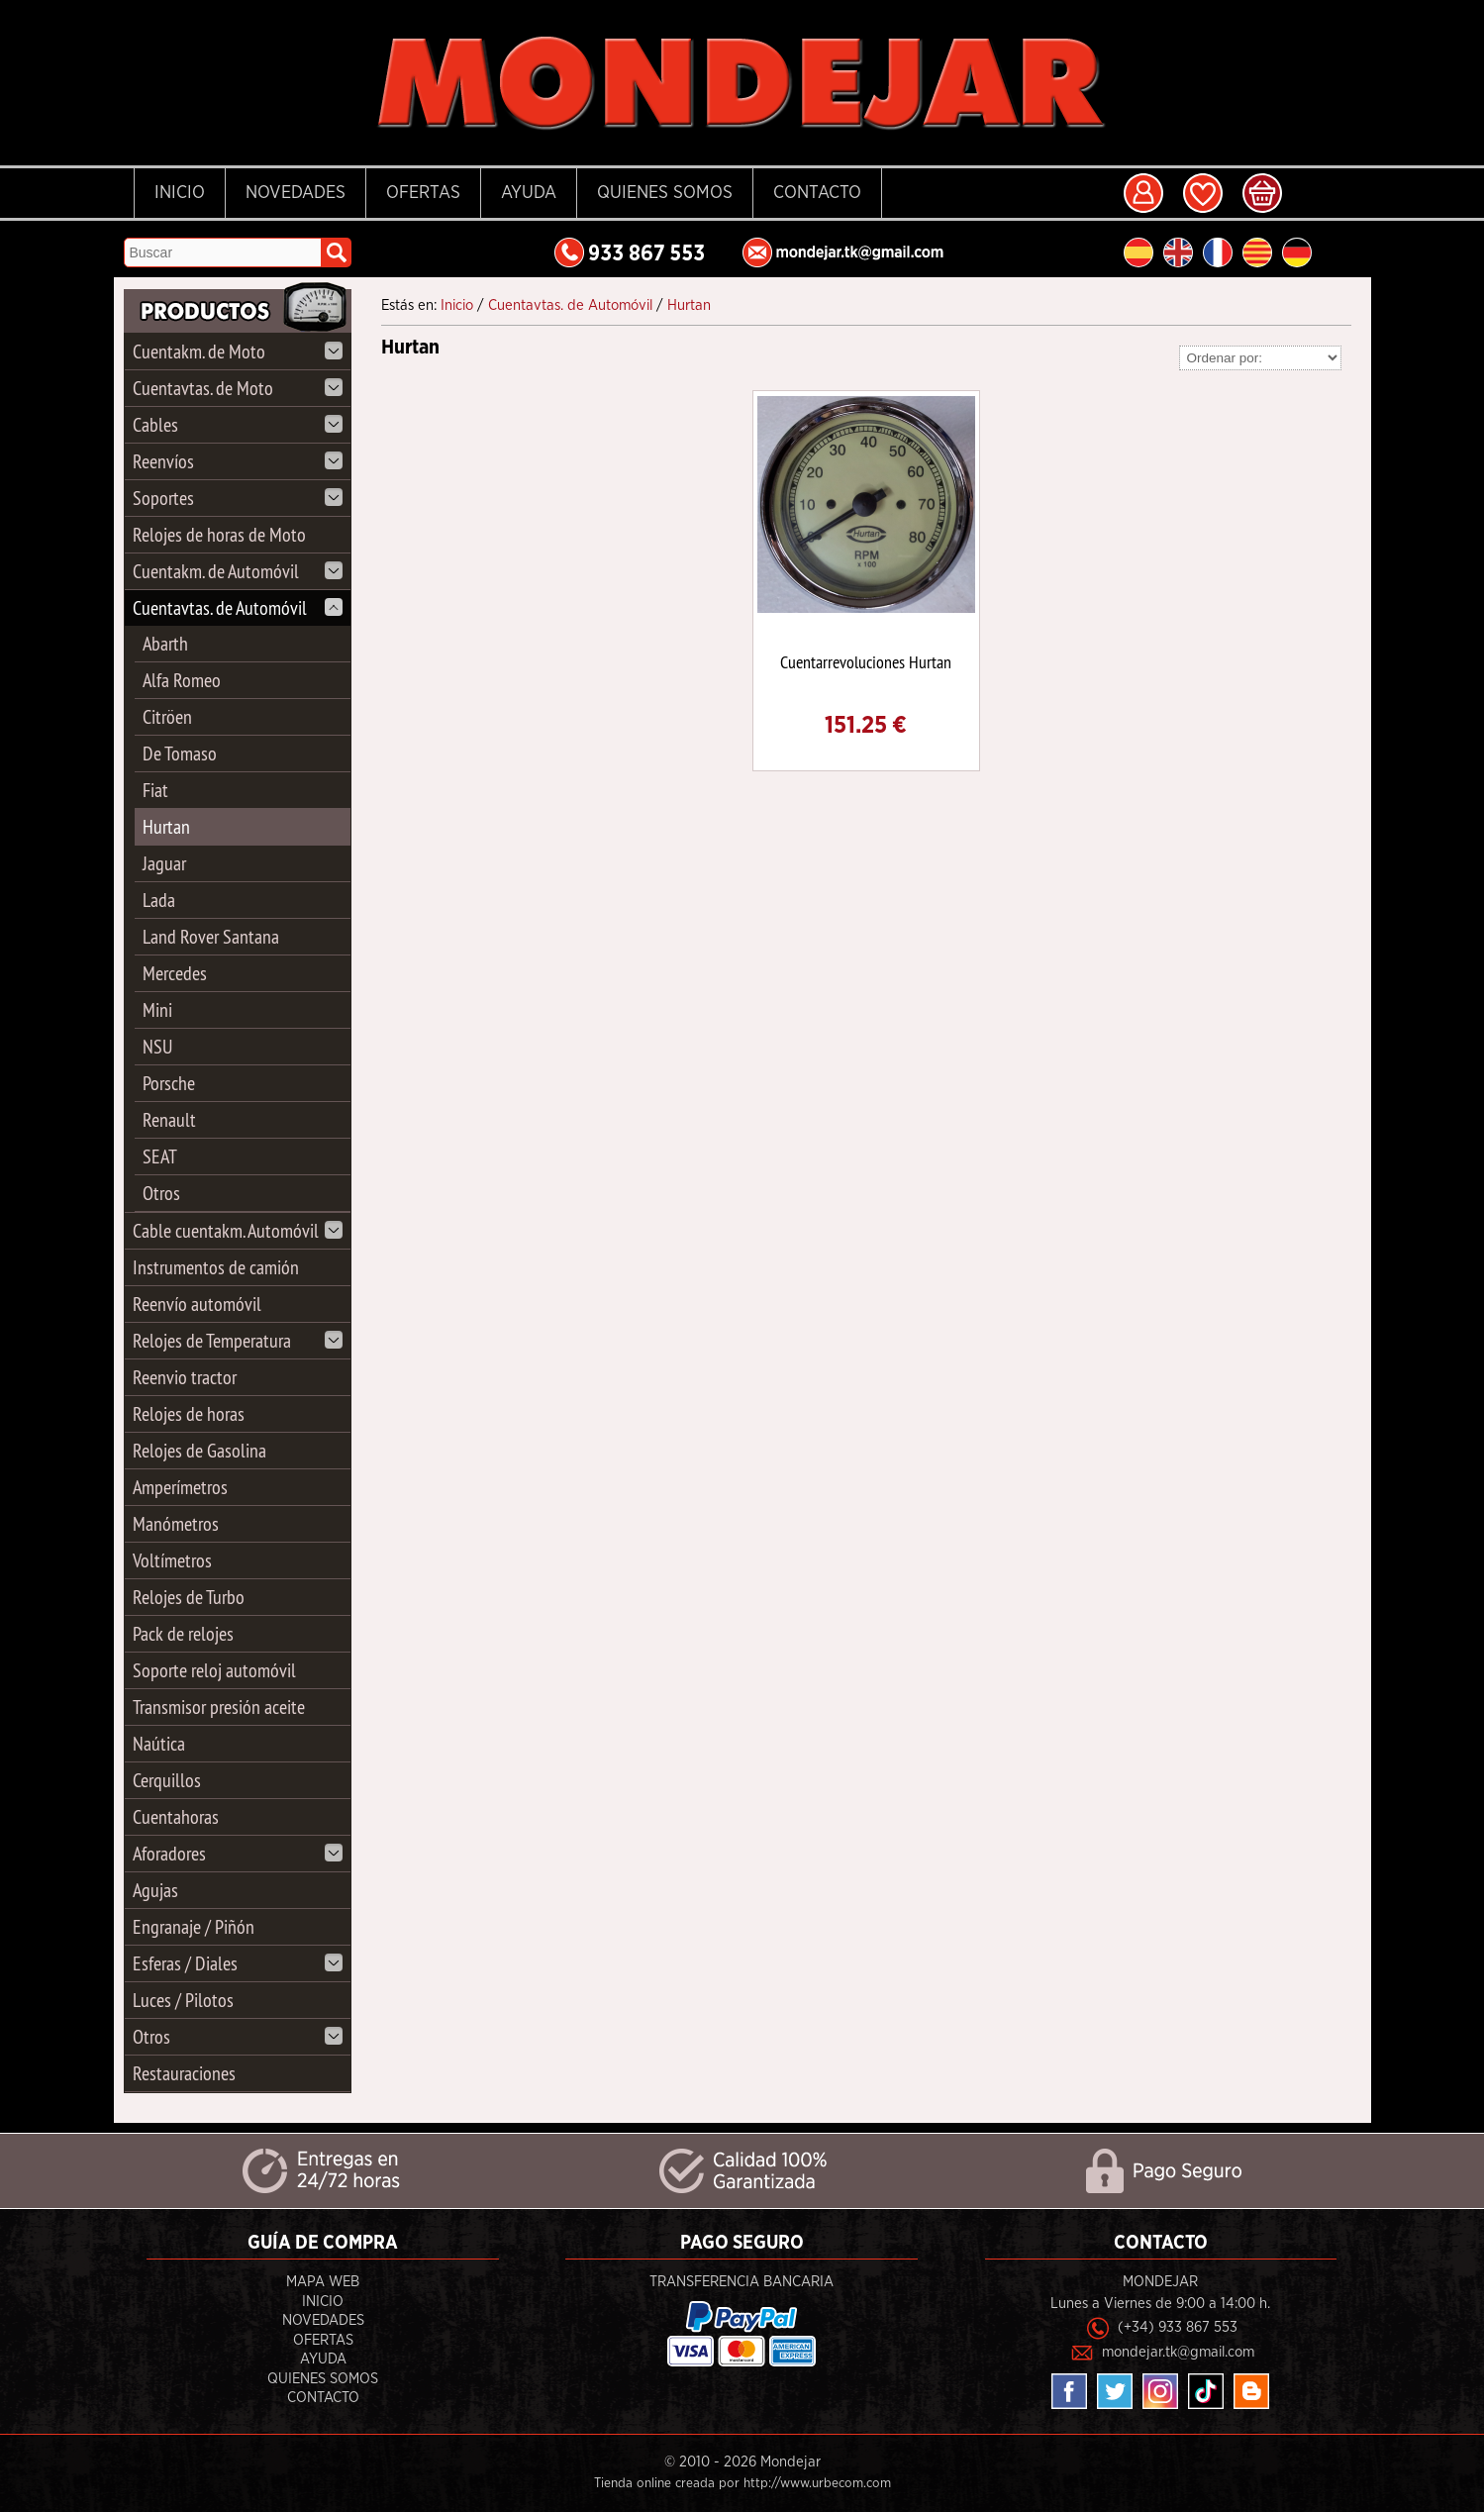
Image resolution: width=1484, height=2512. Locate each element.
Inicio (179, 193)
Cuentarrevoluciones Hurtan (865, 662)
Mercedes (175, 972)
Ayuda (528, 193)
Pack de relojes (183, 1633)
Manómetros (176, 1523)
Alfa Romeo (182, 679)
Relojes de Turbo (189, 1596)
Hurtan (166, 826)
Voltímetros (172, 1560)
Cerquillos (167, 1779)
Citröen (167, 716)
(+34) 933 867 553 (1177, 2327)
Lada (159, 899)
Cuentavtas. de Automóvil (238, 607)
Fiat (155, 789)
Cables (238, 424)
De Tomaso (180, 753)
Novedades (296, 193)
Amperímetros (180, 1486)
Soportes (238, 497)
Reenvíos (238, 461)
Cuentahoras (176, 1816)
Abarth (165, 643)
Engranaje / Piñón (193, 1926)
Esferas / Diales (238, 1963)
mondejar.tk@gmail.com (1178, 2352)
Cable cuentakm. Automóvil (238, 1230)
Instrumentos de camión (216, 1267)
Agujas (155, 1889)
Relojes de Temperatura (238, 1340)
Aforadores (238, 1853)
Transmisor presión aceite (219, 1706)
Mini (157, 1009)
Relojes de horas (189, 1413)
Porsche (169, 1082)
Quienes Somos (665, 193)
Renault (169, 1119)
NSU (157, 1046)
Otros (161, 1192)
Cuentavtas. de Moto (238, 387)
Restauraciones (184, 2072)
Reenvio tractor (185, 1376)
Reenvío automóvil (197, 1303)
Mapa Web (322, 2281)
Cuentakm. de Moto (238, 351)
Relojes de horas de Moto (219, 534)
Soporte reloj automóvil (214, 1670)
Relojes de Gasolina (199, 1450)
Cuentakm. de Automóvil (238, 570)
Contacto (817, 193)
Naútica (159, 1743)
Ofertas (423, 193)
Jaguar (164, 863)
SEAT (160, 1156)
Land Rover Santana (211, 936)
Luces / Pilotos (183, 1999)
